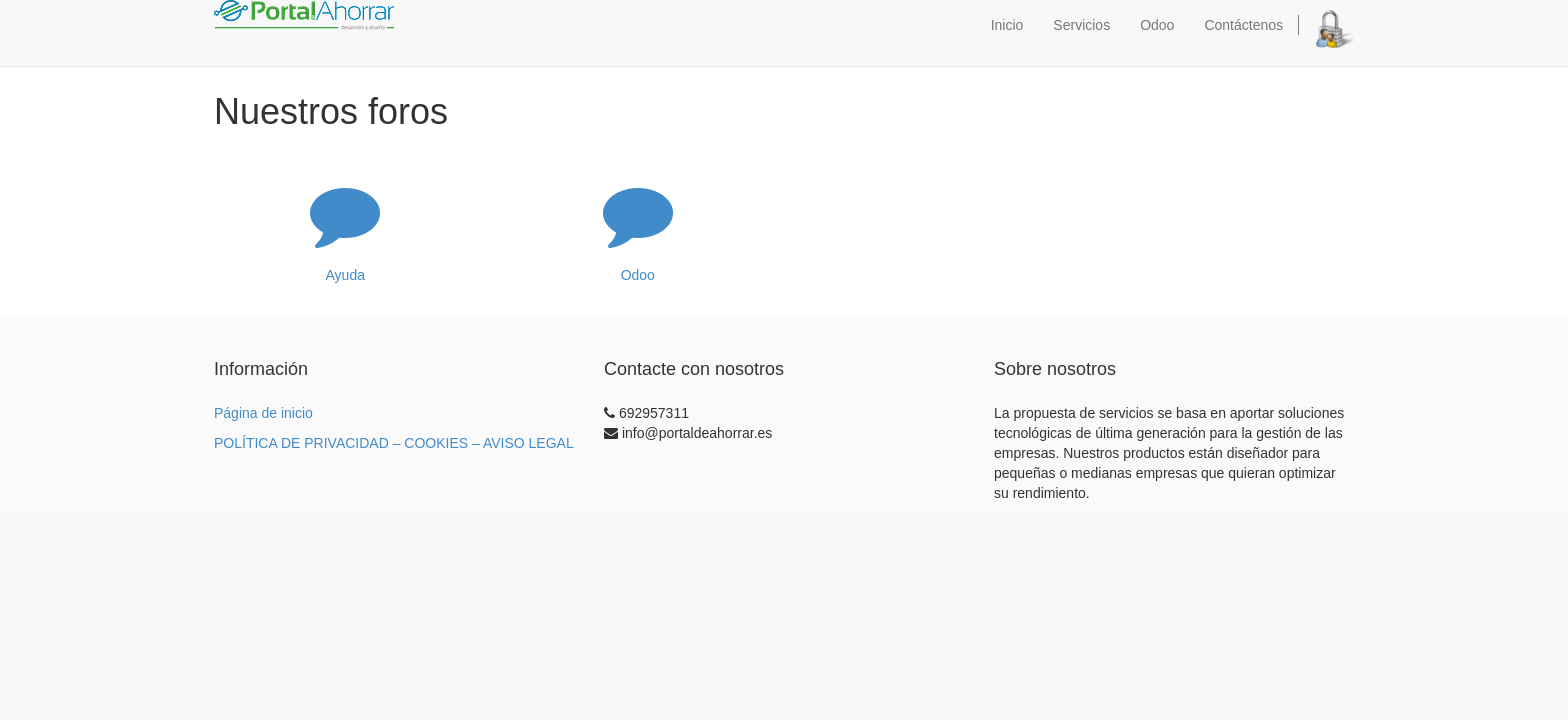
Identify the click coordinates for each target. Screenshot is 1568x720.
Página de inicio (263, 413)
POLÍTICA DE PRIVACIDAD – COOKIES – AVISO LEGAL (394, 443)
